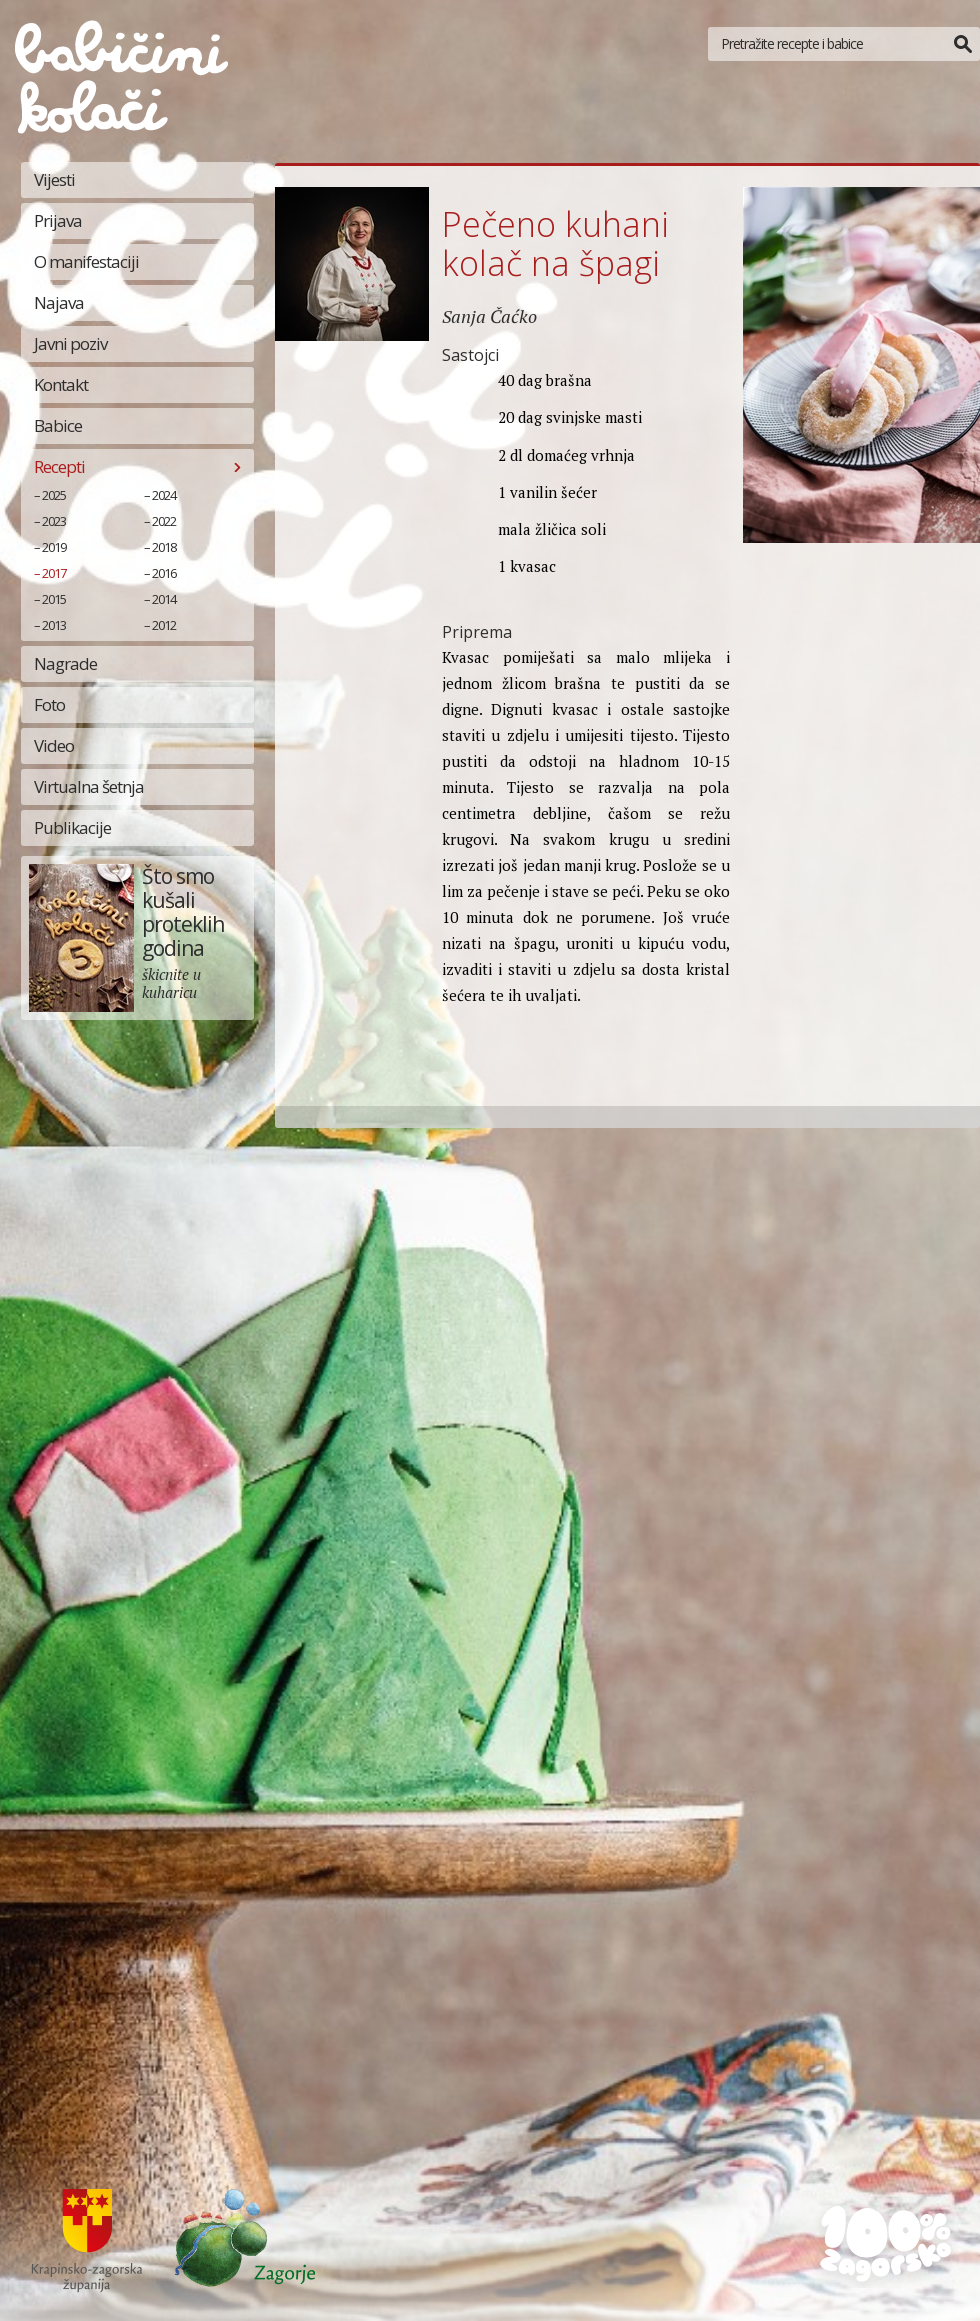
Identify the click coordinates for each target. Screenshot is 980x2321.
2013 (54, 625)
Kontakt (61, 384)
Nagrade (65, 663)
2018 (164, 547)
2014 (164, 599)
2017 (54, 573)
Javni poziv (70, 343)
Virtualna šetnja (89, 786)
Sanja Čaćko (489, 316)
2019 (54, 547)
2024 (164, 495)
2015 (54, 599)
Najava (59, 302)
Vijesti (54, 179)
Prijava (58, 220)
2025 (54, 495)
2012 (164, 625)
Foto (49, 704)
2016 (164, 573)
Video (54, 745)
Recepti (59, 466)
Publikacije (72, 827)
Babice (58, 425)
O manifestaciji (86, 261)
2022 (164, 521)
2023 (54, 521)
